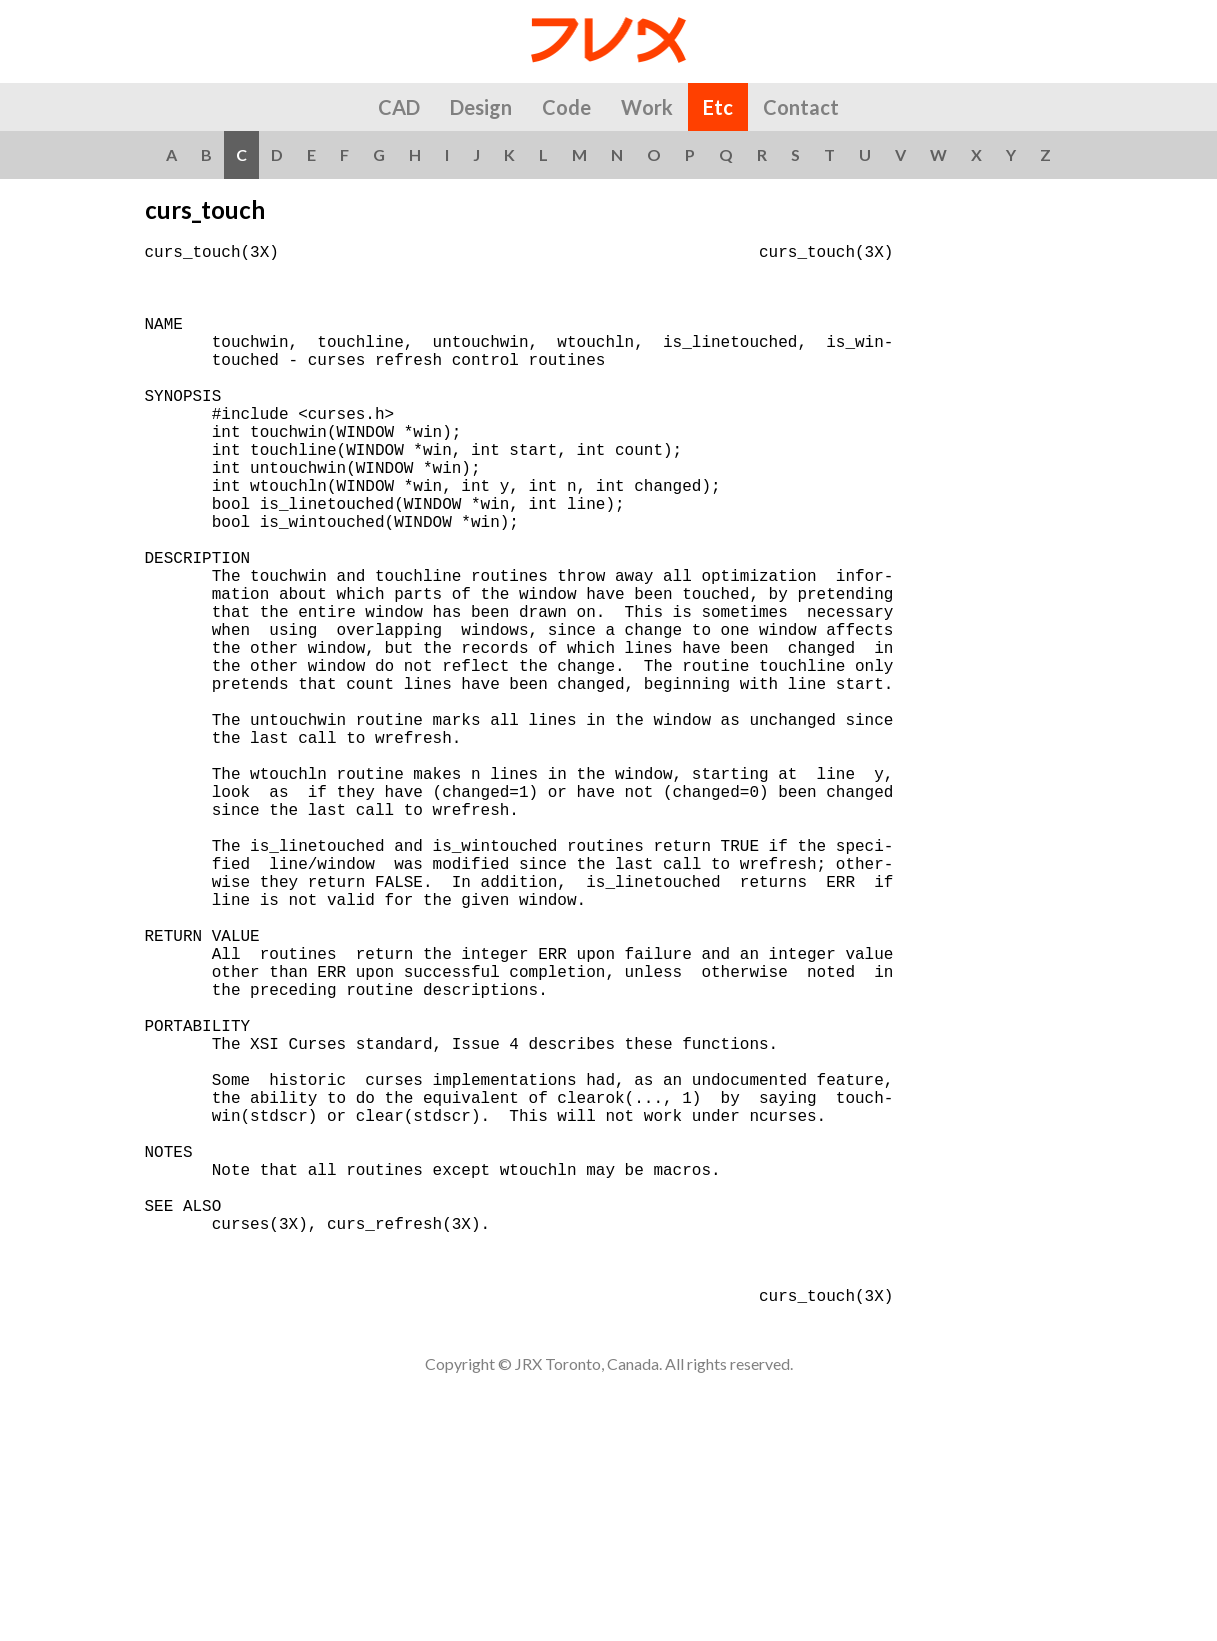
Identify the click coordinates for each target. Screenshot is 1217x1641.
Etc (718, 107)
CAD (399, 107)
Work (647, 107)
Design (481, 107)
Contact (801, 107)
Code (566, 107)
